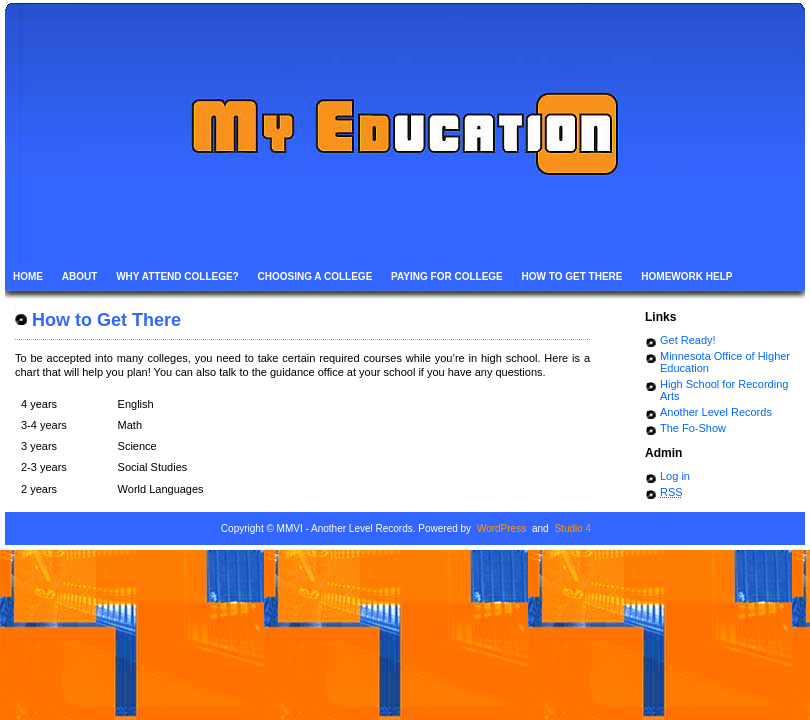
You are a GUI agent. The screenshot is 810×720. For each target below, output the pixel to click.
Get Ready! (688, 340)
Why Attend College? (177, 276)
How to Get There (572, 276)
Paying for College (447, 276)
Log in (675, 476)
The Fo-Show (693, 428)
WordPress (501, 528)
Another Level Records (716, 412)
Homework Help (686, 276)
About (80, 276)
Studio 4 (572, 528)
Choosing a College (315, 276)
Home (28, 276)
